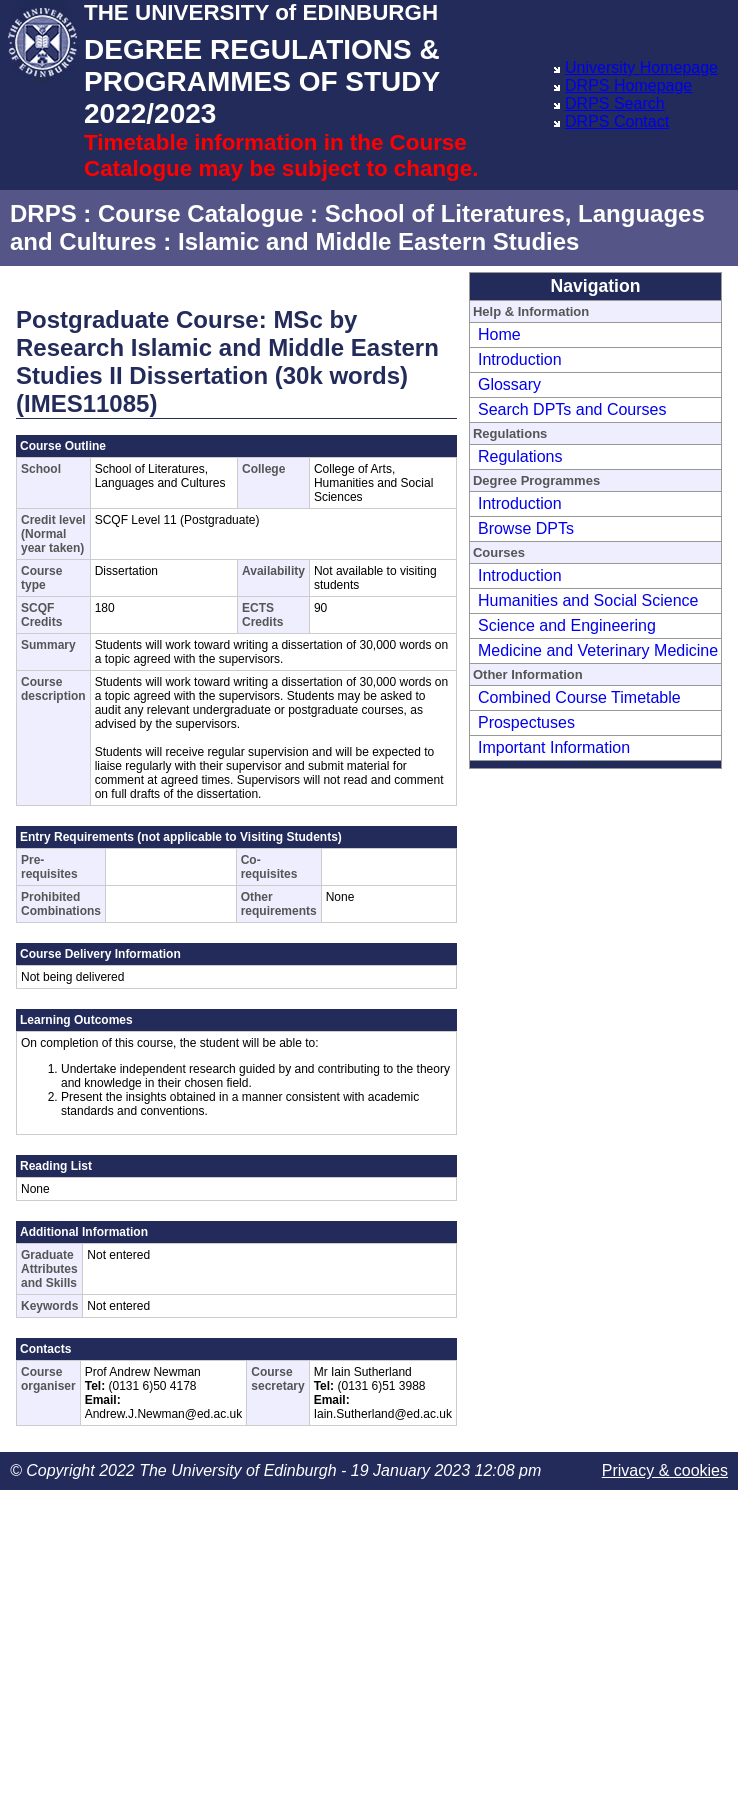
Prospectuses (526, 722)
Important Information (554, 747)
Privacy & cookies (665, 1470)
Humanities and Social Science (588, 600)
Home (499, 334)
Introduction (520, 359)
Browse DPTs (526, 528)
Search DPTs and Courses (572, 409)
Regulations (520, 456)
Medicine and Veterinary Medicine (598, 650)
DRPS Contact (617, 121)
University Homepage (641, 67)
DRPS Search (615, 103)
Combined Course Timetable (579, 697)
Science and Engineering (567, 625)
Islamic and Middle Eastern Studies (378, 241)
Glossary (509, 384)
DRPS (43, 213)
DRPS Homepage (628, 85)
